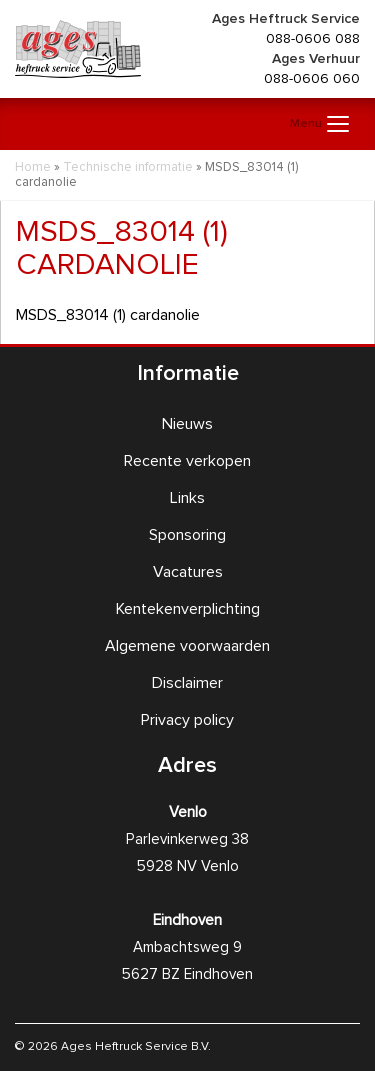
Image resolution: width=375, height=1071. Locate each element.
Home (33, 167)
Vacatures (188, 572)
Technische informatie (128, 167)
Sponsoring (187, 535)
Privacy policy (187, 720)
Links (187, 498)
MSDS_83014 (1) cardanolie (108, 315)
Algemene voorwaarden (187, 646)
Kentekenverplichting (188, 609)
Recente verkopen (187, 461)
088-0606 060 (312, 79)
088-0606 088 (313, 39)
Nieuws (187, 424)
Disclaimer (187, 683)
